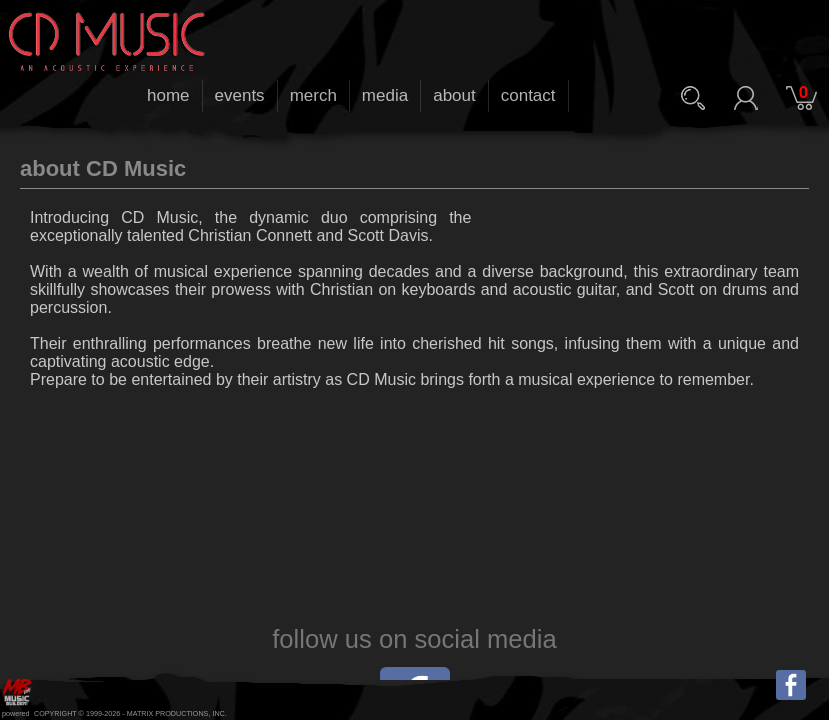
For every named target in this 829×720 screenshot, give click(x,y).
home (168, 95)
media (385, 95)
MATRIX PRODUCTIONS (168, 713)
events (240, 95)
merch (313, 95)
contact (528, 95)
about (454, 95)
